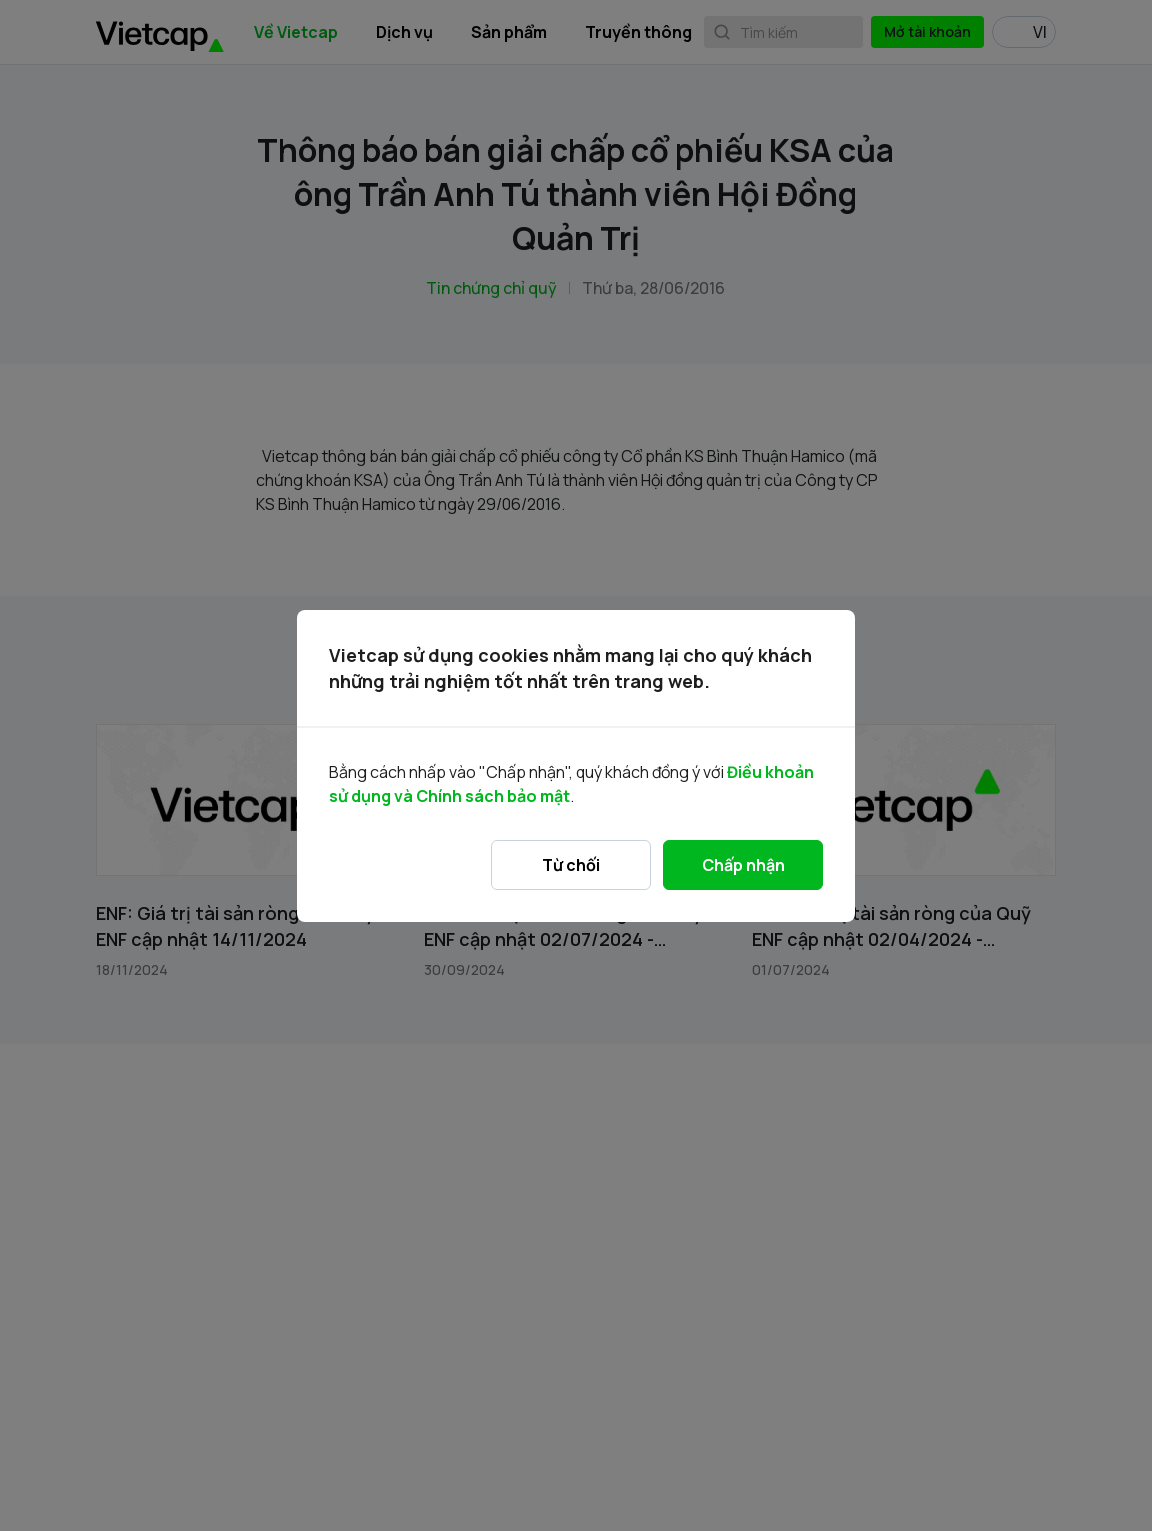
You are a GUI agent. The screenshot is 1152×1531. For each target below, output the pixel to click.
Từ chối (571, 865)
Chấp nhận (743, 865)
